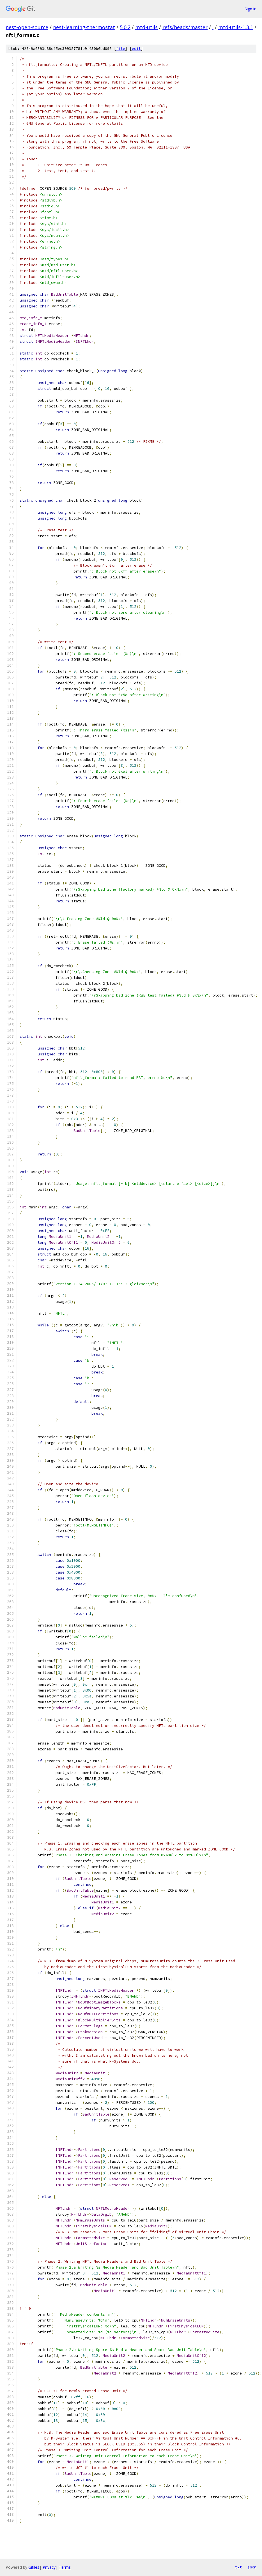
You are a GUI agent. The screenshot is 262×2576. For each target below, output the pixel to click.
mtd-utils (146, 27)
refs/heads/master (185, 27)
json (251, 2567)
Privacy (49, 2567)
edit (136, 48)
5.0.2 (125, 27)
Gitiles (33, 2567)
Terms (65, 2567)
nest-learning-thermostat (84, 27)
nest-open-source (27, 27)
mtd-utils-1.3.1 (235, 27)
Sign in (250, 8)
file (120, 48)
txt (238, 2567)
